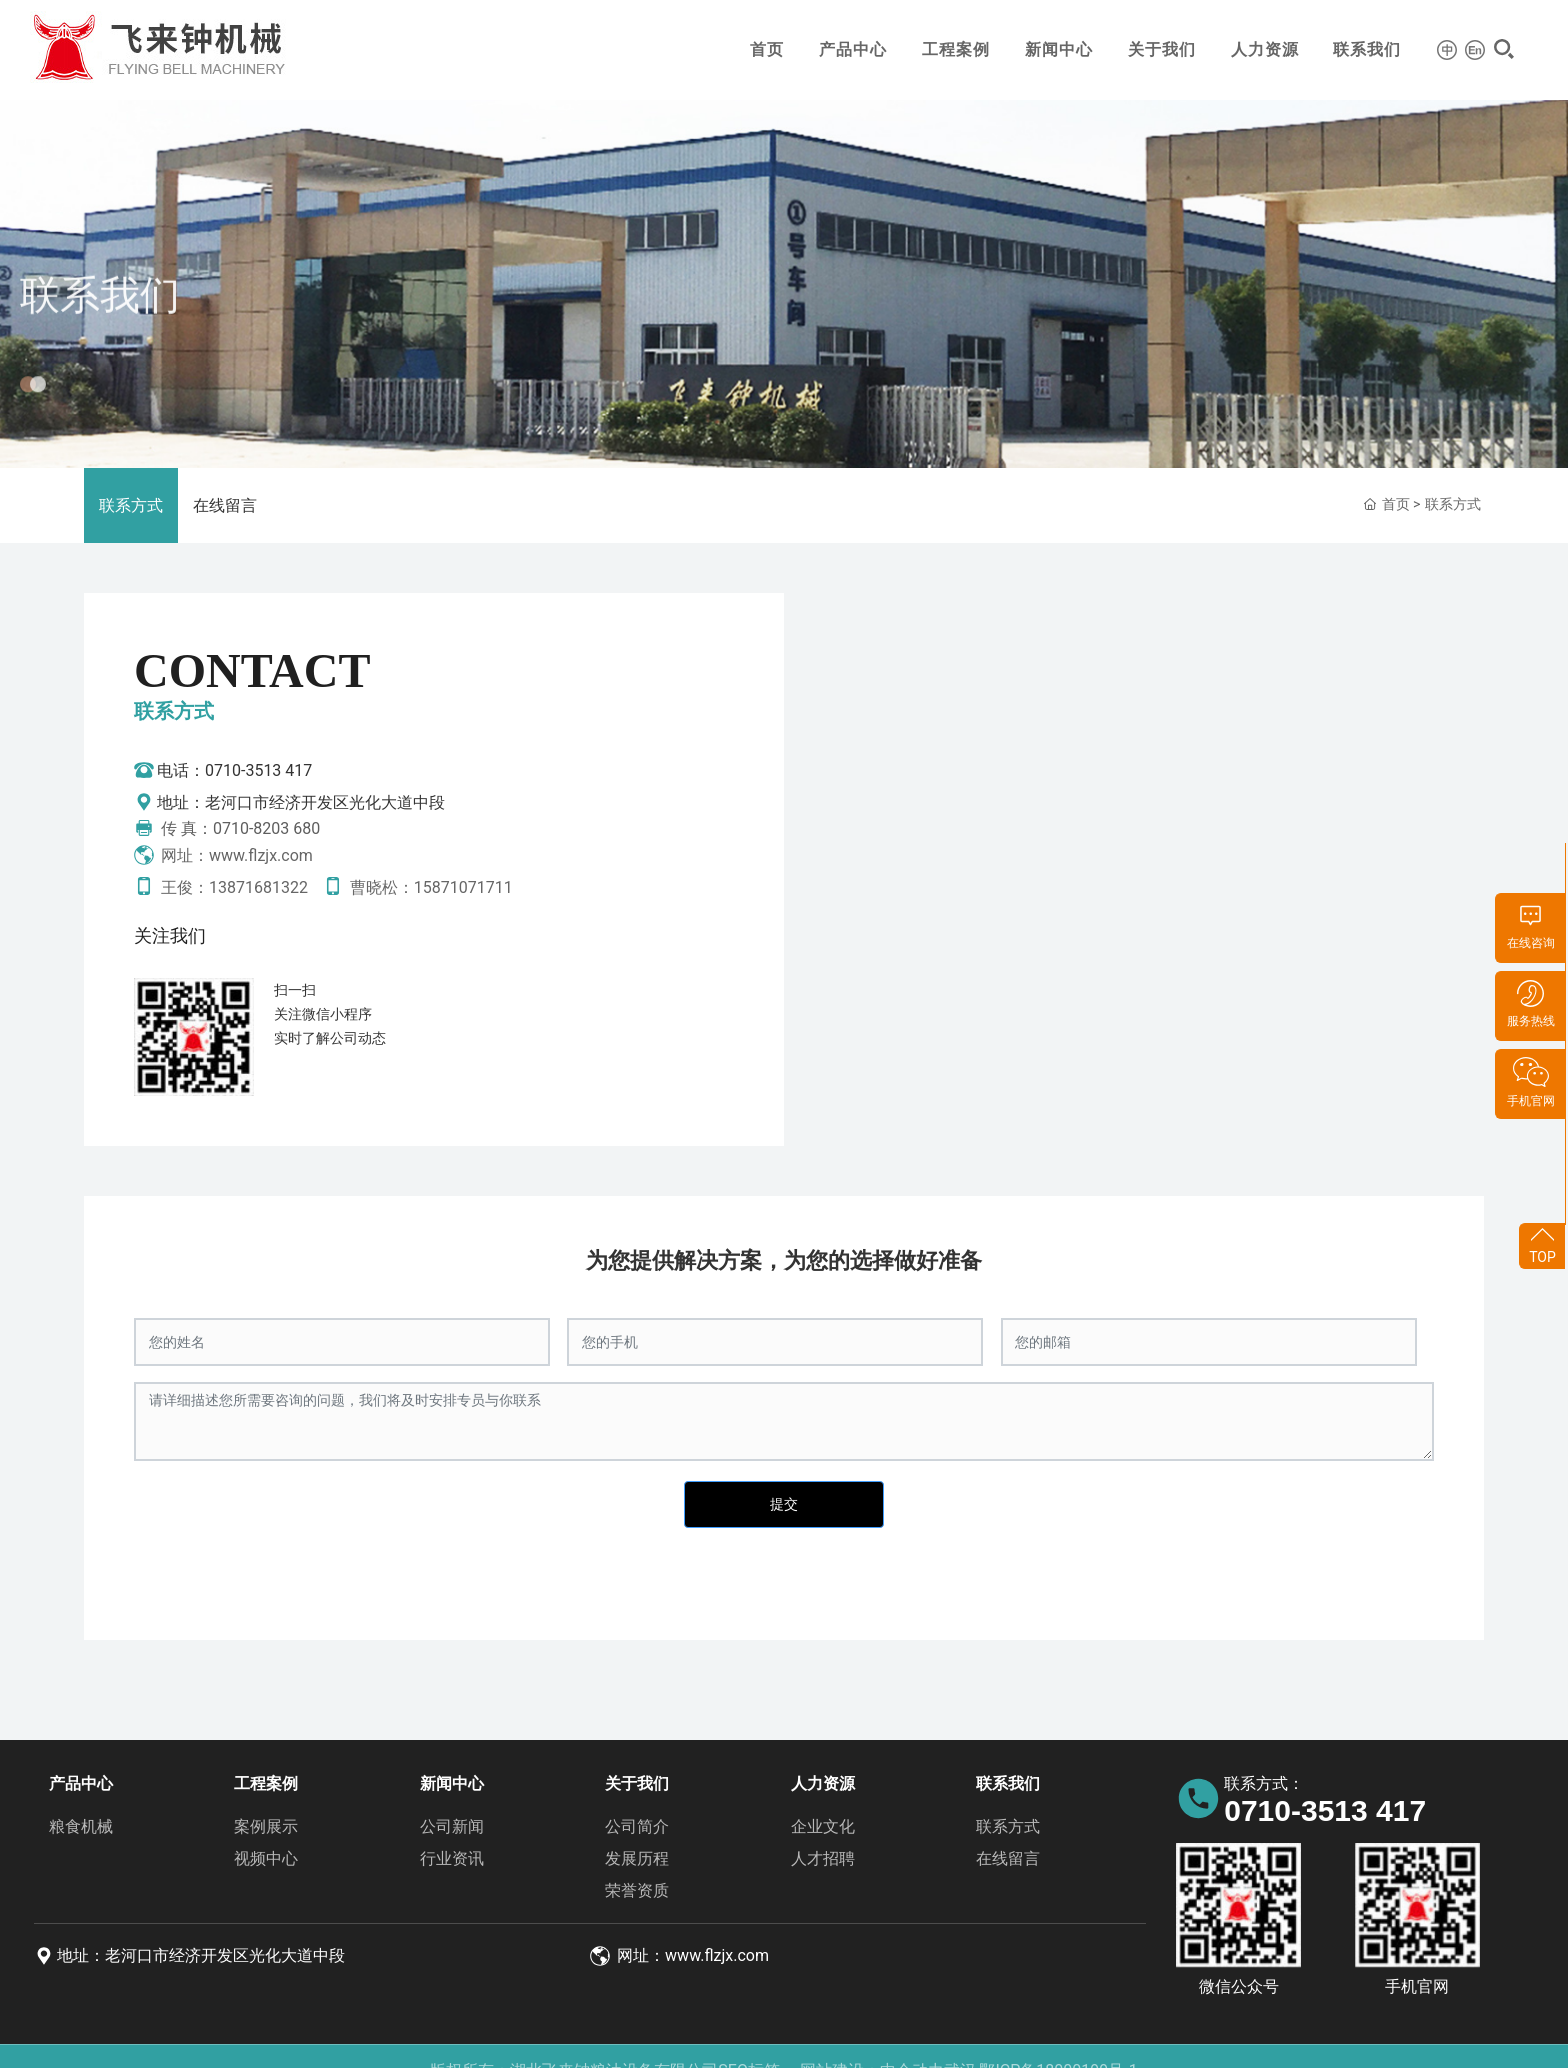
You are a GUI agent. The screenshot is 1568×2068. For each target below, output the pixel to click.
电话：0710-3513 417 (223, 770)
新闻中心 (1059, 49)
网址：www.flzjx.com (223, 855)
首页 (767, 49)
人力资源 (1265, 49)
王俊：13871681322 (221, 887)
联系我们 (1367, 49)
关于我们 (1162, 49)
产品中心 (853, 49)
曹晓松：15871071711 (418, 887)
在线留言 (225, 505)
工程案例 (956, 49)
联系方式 (131, 505)
